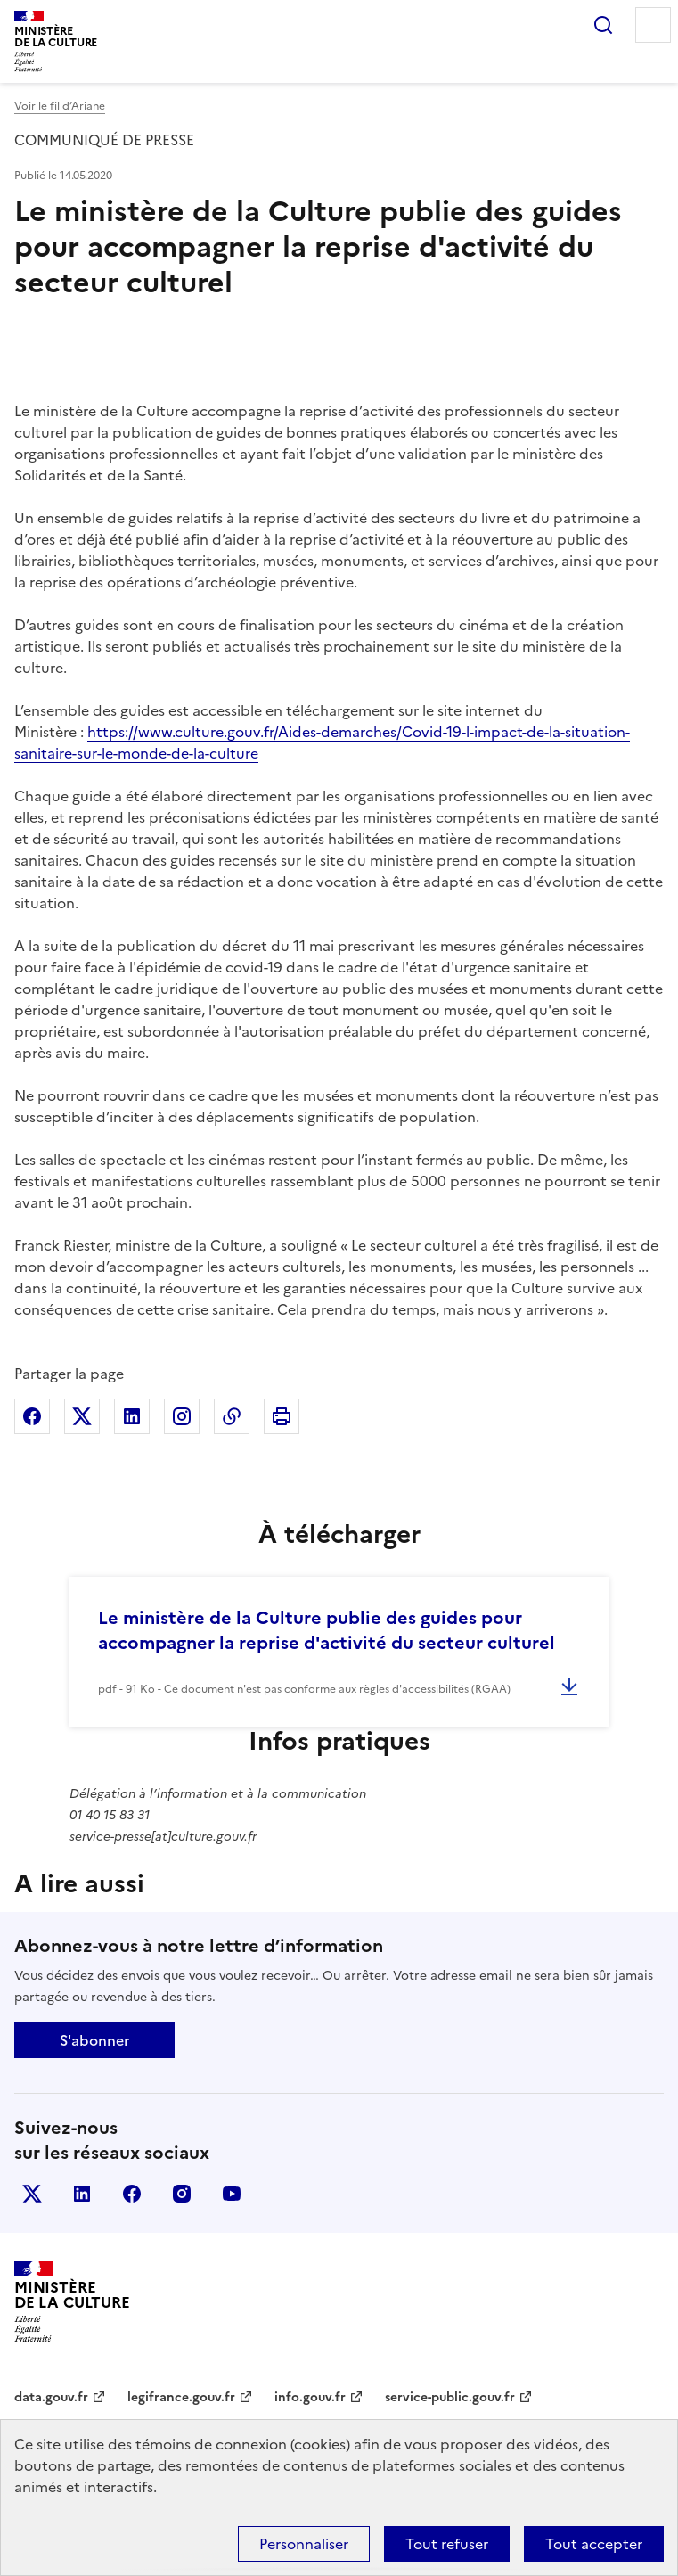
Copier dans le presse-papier (231, 1416)
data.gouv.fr (51, 2397)
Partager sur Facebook (32, 1416)
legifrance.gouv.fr (181, 2397)
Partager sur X (82, 1416)
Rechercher (603, 25)
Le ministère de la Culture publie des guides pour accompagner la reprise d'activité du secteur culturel (326, 1630)
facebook (132, 2193)
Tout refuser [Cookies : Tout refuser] (446, 2544)
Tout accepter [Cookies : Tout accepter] (593, 2544)
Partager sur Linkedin (132, 1416)
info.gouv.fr (310, 2397)
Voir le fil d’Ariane (59, 106)
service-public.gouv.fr (450, 2397)
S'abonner (94, 2040)
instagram (182, 2193)
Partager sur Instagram (182, 1416)
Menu (653, 25)
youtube (231, 2193)
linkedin (82, 2193)
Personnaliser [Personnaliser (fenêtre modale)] (303, 2544)
